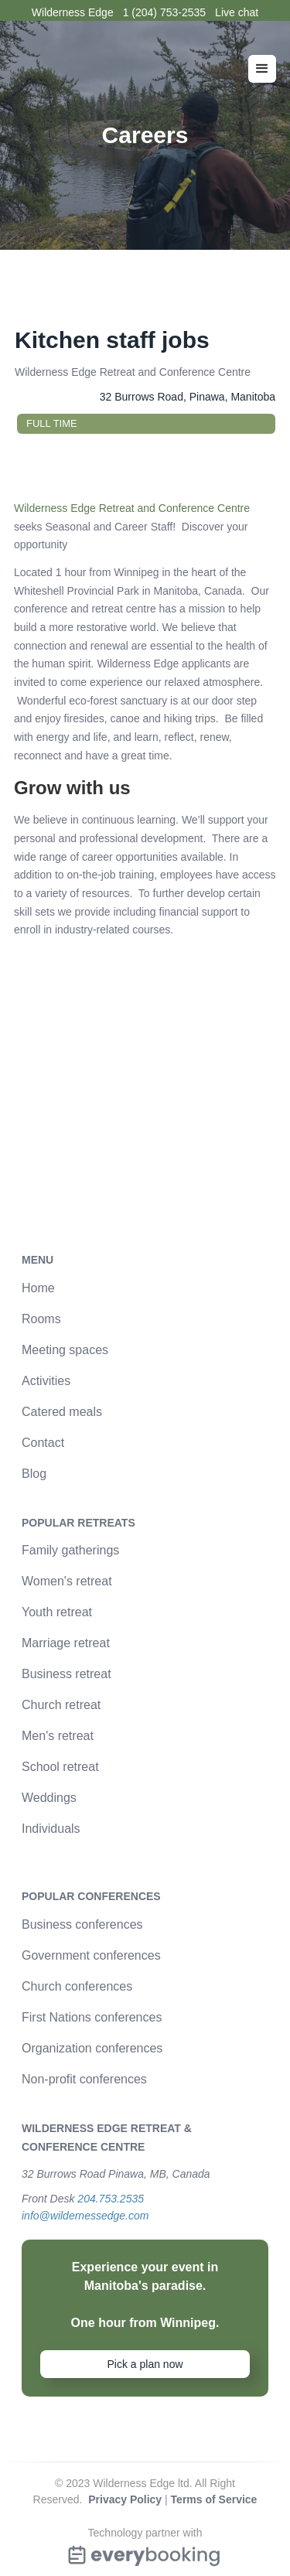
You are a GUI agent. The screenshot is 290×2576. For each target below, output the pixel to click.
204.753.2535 (110, 2198)
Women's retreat (67, 1581)
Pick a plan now (145, 2364)
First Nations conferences (92, 2017)
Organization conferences (92, 2048)
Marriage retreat (66, 1643)
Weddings (49, 1797)
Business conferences (82, 1924)
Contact (43, 1442)
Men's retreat (58, 1735)
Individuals (51, 1828)
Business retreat (66, 1673)
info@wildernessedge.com (85, 2215)
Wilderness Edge (73, 12)
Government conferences (91, 1955)
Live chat (236, 12)
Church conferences (77, 1986)
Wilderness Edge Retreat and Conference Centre (132, 508)
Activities (46, 1380)
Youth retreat (57, 1612)
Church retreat (61, 1704)
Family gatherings (70, 1550)
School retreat (60, 1766)
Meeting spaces (65, 1349)
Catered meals (62, 1411)
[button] (262, 69)
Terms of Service (214, 2499)
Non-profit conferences (84, 2079)
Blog (34, 1473)
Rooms (41, 1319)
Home (38, 1288)
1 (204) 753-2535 (164, 12)
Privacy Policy (125, 2499)
